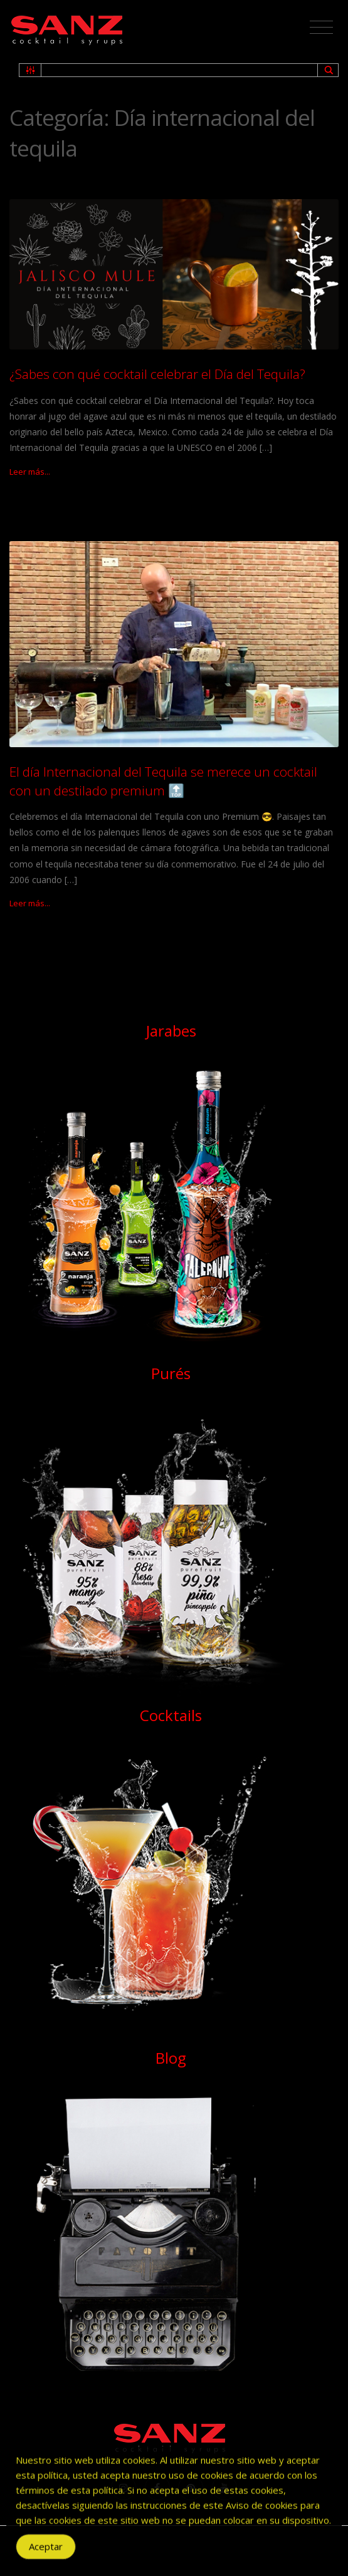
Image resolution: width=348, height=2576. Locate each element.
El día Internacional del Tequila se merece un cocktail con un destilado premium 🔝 (163, 781)
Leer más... (29, 471)
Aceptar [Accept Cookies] (46, 2553)
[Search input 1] (180, 70)
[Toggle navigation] (321, 28)
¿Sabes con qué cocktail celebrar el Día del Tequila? (157, 374)
